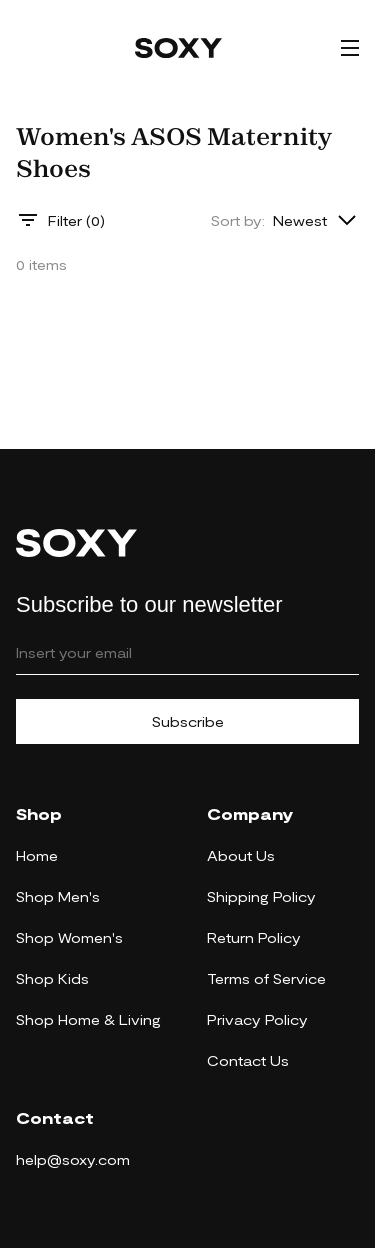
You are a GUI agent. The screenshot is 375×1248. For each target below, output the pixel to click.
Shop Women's (69, 937)
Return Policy (254, 937)
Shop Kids (52, 978)
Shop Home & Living (88, 1019)
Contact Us (248, 1060)
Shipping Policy (261, 896)
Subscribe (188, 721)
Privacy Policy (257, 1019)
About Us (241, 855)
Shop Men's (58, 896)
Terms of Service (266, 978)
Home (37, 855)
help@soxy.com (73, 1159)
